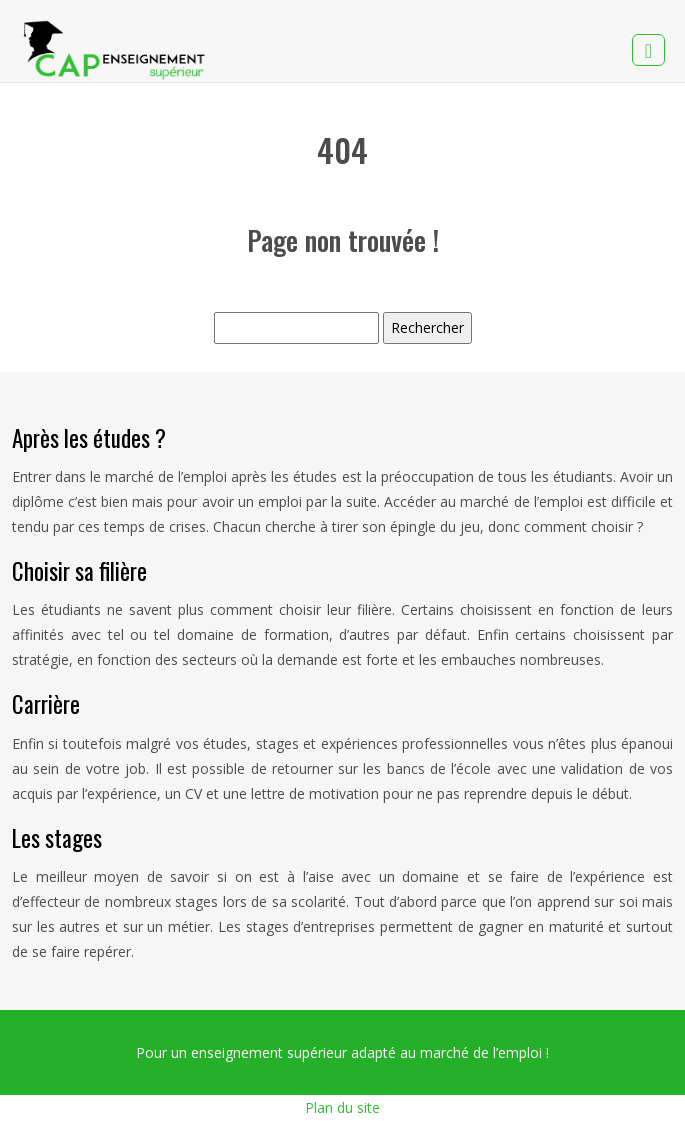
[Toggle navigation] (648, 50)
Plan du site (342, 1107)
